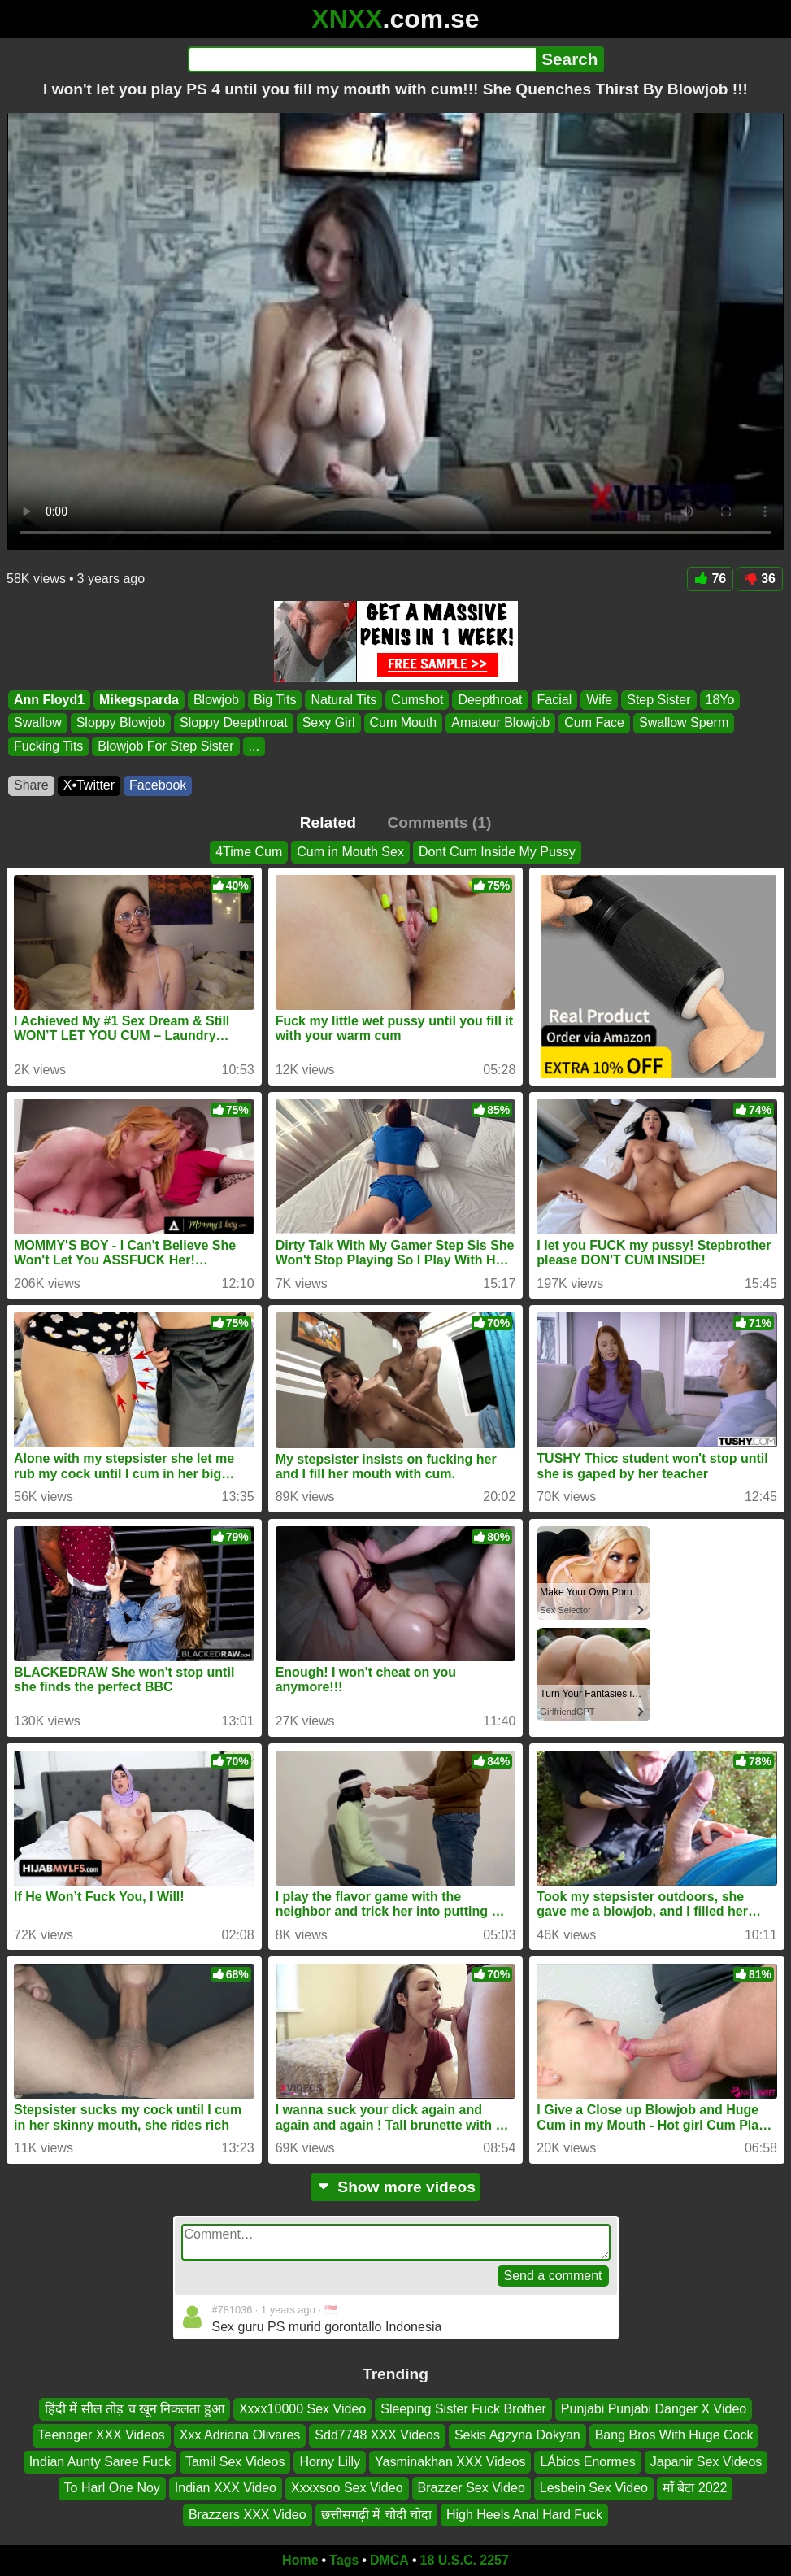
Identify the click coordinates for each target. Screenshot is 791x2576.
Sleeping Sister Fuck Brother (463, 2409)
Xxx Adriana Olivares (240, 2436)
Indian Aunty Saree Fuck (100, 2462)
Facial (554, 700)
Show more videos (395, 2186)
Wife (599, 700)
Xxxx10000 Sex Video (302, 2409)
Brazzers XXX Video (247, 2515)
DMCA (389, 2560)
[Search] (362, 59)
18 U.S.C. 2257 (464, 2560)
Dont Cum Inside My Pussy (497, 852)
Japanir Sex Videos (706, 2462)
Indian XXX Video (225, 2488)
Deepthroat (490, 700)
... (254, 746)
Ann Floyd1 (49, 700)
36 (760, 578)
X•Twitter (89, 785)
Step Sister (658, 700)
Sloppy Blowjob (120, 722)
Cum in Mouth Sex (350, 852)
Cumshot (417, 700)
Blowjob (216, 700)
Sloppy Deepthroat (234, 722)
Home (300, 2560)
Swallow (38, 722)
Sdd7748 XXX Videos (377, 2436)
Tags (344, 2560)
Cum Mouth (403, 722)
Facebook (157, 785)
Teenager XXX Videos (101, 2436)
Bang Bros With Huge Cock (674, 2436)
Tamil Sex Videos (235, 2462)
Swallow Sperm (683, 722)
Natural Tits (343, 700)
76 (710, 578)
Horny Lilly (329, 2462)
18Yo (720, 700)
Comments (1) (439, 822)
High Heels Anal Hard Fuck (524, 2515)
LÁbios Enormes (587, 2462)
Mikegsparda (139, 700)
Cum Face (594, 722)
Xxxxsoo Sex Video (347, 2488)
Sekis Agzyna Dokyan (517, 2436)
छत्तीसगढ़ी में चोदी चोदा (376, 2515)
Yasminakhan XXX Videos (450, 2462)
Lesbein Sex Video (594, 2488)
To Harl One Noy (112, 2488)
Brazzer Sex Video (471, 2488)
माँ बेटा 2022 (695, 2488)
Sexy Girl (328, 722)
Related (328, 822)
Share (31, 785)
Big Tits (275, 700)
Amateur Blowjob (500, 722)
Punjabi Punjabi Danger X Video (653, 2409)
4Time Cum (248, 852)
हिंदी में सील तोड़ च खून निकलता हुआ (134, 2409)
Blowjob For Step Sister (165, 746)
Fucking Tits (48, 746)
